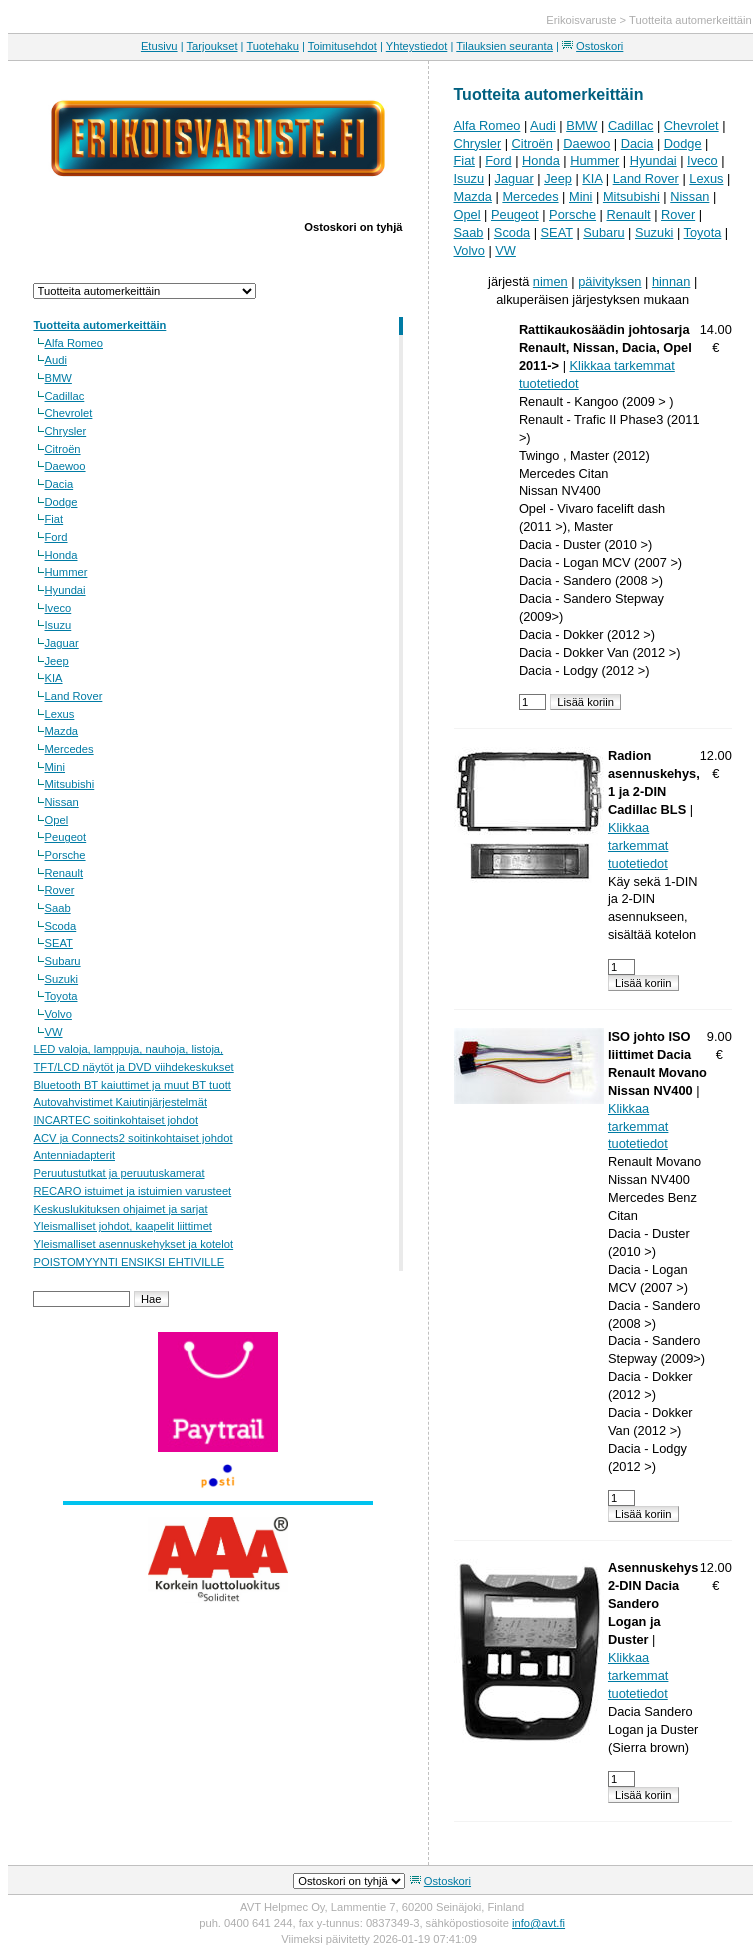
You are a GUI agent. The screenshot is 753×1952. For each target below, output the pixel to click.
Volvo (58, 1014)
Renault (64, 873)
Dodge (61, 502)
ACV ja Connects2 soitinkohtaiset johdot (133, 1138)
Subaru (63, 961)
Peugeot (66, 837)
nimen (550, 281)
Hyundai (65, 590)
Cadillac (65, 396)
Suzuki (62, 979)
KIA (54, 678)
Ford (56, 537)
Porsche (65, 855)
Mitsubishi (70, 784)
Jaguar (62, 643)
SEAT (59, 943)
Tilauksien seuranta (504, 46)
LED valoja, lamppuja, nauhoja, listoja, (129, 1049)
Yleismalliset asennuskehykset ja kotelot (134, 1244)
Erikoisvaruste (581, 20)
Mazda (62, 731)
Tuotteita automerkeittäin (690, 20)
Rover (60, 890)
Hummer (66, 572)
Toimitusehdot (342, 46)
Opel (57, 820)
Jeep (57, 661)
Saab (58, 908)
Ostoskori (599, 46)
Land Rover (74, 696)
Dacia (59, 484)
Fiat (54, 519)
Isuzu (58, 625)
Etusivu (159, 46)
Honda (61, 555)
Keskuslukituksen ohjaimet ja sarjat (121, 1209)
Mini (55, 767)
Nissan (62, 802)
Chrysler (66, 431)
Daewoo (65, 466)
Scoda (61, 926)
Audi (56, 360)
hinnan (671, 281)
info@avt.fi (538, 1923)
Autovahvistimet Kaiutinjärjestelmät (120, 1102)
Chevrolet (69, 413)
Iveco (58, 608)
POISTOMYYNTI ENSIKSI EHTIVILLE (129, 1262)
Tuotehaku (272, 46)
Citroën (63, 449)
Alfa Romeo (74, 343)
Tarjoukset (212, 46)
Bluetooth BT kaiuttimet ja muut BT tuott (132, 1085)
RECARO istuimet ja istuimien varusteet (133, 1191)
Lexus (60, 714)
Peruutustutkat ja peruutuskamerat (119, 1173)
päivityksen (609, 281)
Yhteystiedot (417, 46)
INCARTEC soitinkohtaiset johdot (116, 1120)
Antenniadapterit (74, 1155)
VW (54, 1032)
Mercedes (69, 749)
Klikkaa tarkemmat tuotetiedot (638, 845)
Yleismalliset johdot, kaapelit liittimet (123, 1226)
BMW (58, 378)
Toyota (61, 996)
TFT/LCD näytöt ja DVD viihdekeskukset (134, 1067)
